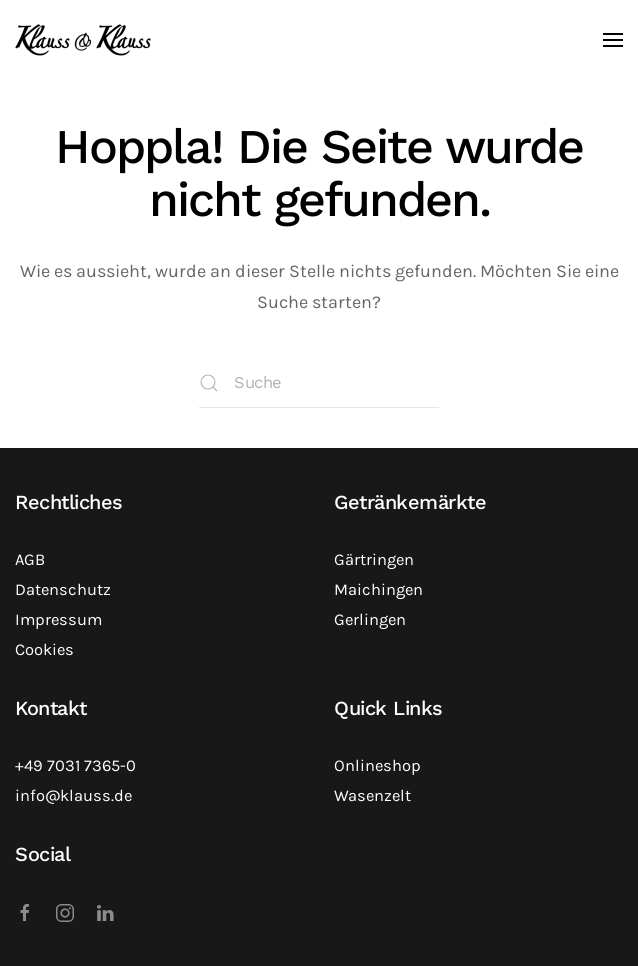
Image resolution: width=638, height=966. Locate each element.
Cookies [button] (44, 649)
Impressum (58, 619)
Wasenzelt (372, 795)
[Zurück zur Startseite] (83, 40)
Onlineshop (377, 765)
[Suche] (319, 383)
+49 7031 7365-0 (75, 765)
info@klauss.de (73, 795)
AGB (30, 559)
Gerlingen (370, 619)
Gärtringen (374, 559)
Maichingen (378, 589)
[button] (613, 40)
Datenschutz (63, 589)
